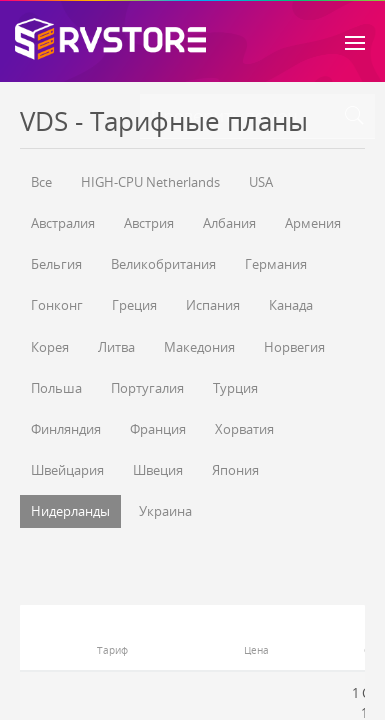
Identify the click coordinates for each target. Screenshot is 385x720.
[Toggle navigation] (355, 41)
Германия (276, 264)
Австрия (149, 223)
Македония (199, 347)
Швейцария (67, 470)
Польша (56, 388)
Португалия (147, 388)
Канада (291, 305)
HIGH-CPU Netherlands (150, 182)
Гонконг (57, 305)
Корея (50, 347)
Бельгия (56, 264)
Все (41, 182)
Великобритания (163, 264)
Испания (213, 305)
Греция (134, 305)
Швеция (158, 470)
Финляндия (66, 429)
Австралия (63, 223)
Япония (235, 470)
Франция (158, 429)
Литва (116, 347)
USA (261, 182)
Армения (313, 223)
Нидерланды (70, 511)
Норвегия (294, 347)
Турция (235, 388)
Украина (165, 511)
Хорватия (244, 429)
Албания (229, 223)
